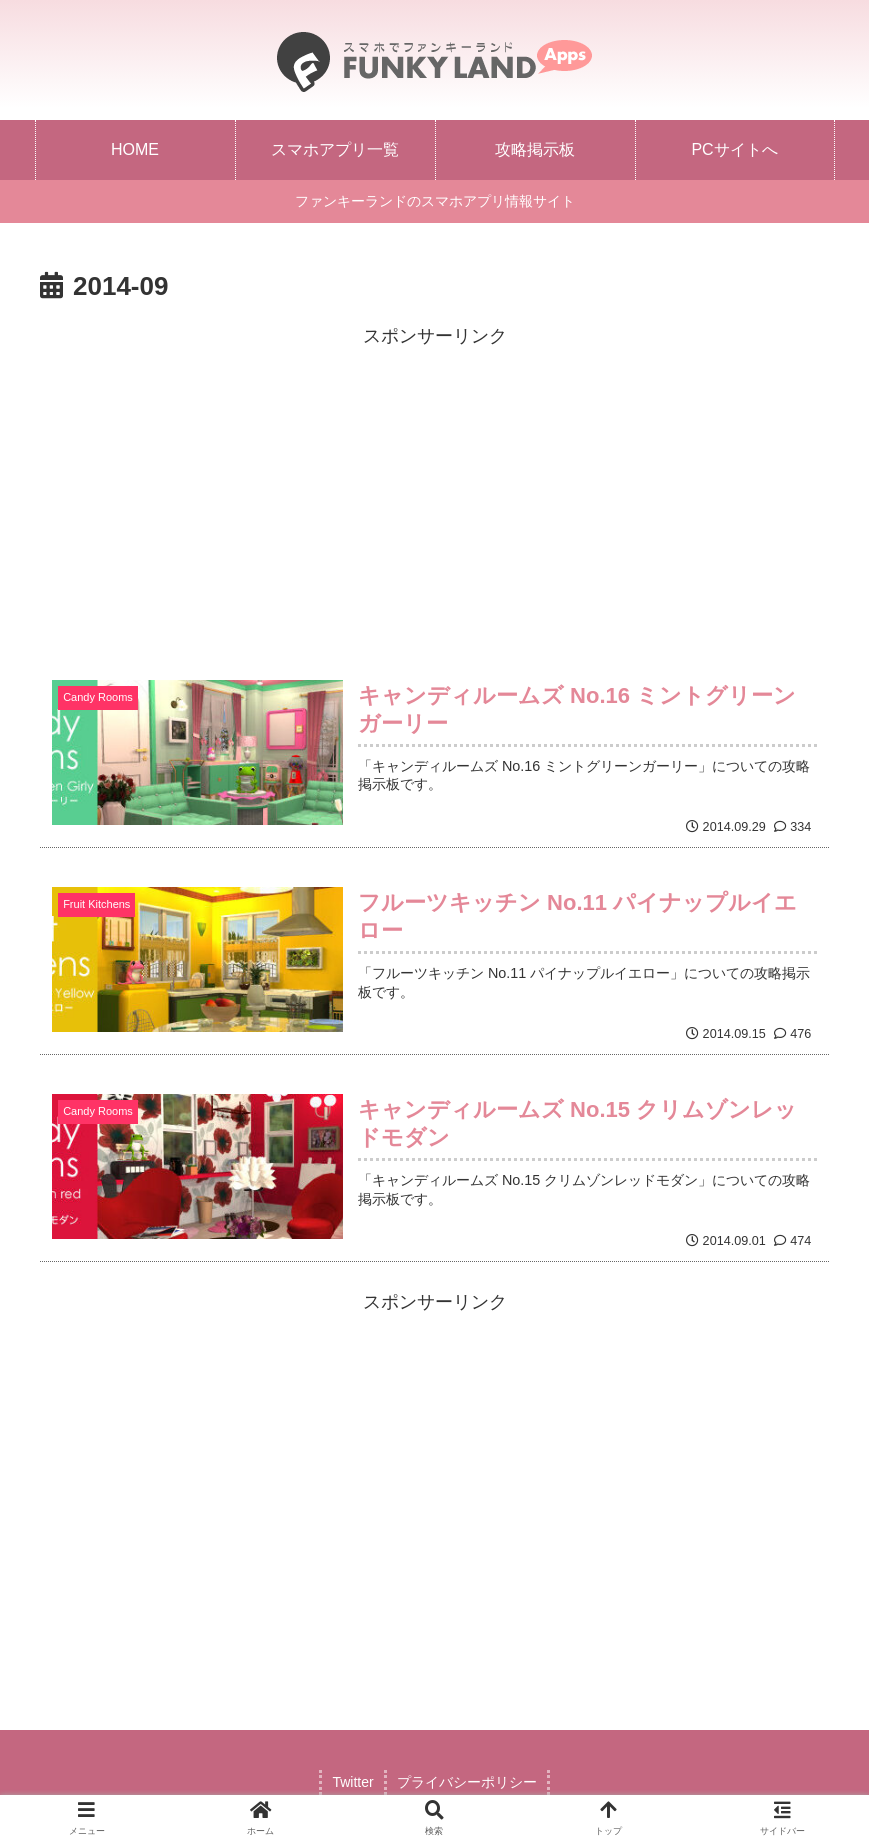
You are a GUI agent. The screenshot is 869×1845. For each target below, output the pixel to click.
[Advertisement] (434, 492)
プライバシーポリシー (467, 1782)
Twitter (352, 1782)
